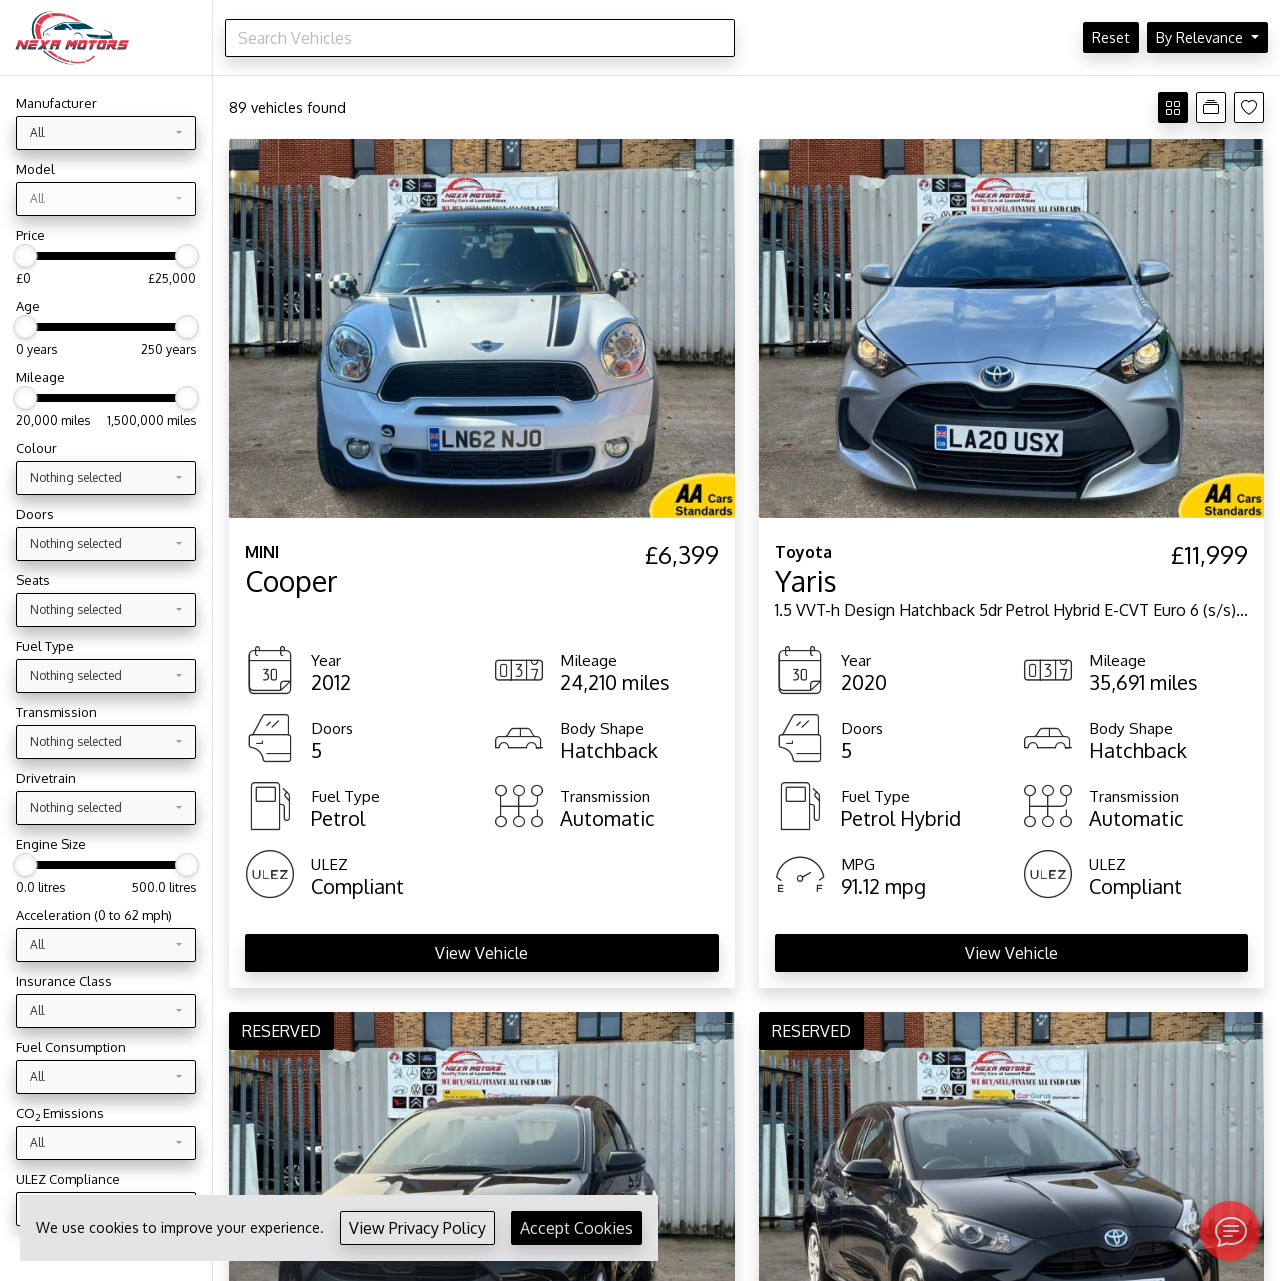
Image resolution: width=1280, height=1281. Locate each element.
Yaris (806, 581)
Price (30, 235)
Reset (1111, 37)
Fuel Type (45, 646)
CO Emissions (60, 1113)
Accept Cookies (576, 1228)
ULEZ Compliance (68, 1179)
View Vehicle (481, 953)
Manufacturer (56, 103)
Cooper (291, 581)
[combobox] (106, 133)
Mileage (40, 377)
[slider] (25, 256)
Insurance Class (64, 981)
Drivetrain (46, 778)
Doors (35, 514)
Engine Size (51, 844)
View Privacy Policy (417, 1228)
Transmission (56, 712)
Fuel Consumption (71, 1047)
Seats (33, 580)
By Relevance (1201, 37)
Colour (36, 448)
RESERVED (281, 1031)
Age (28, 306)
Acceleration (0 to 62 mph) (94, 915)
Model (35, 169)
